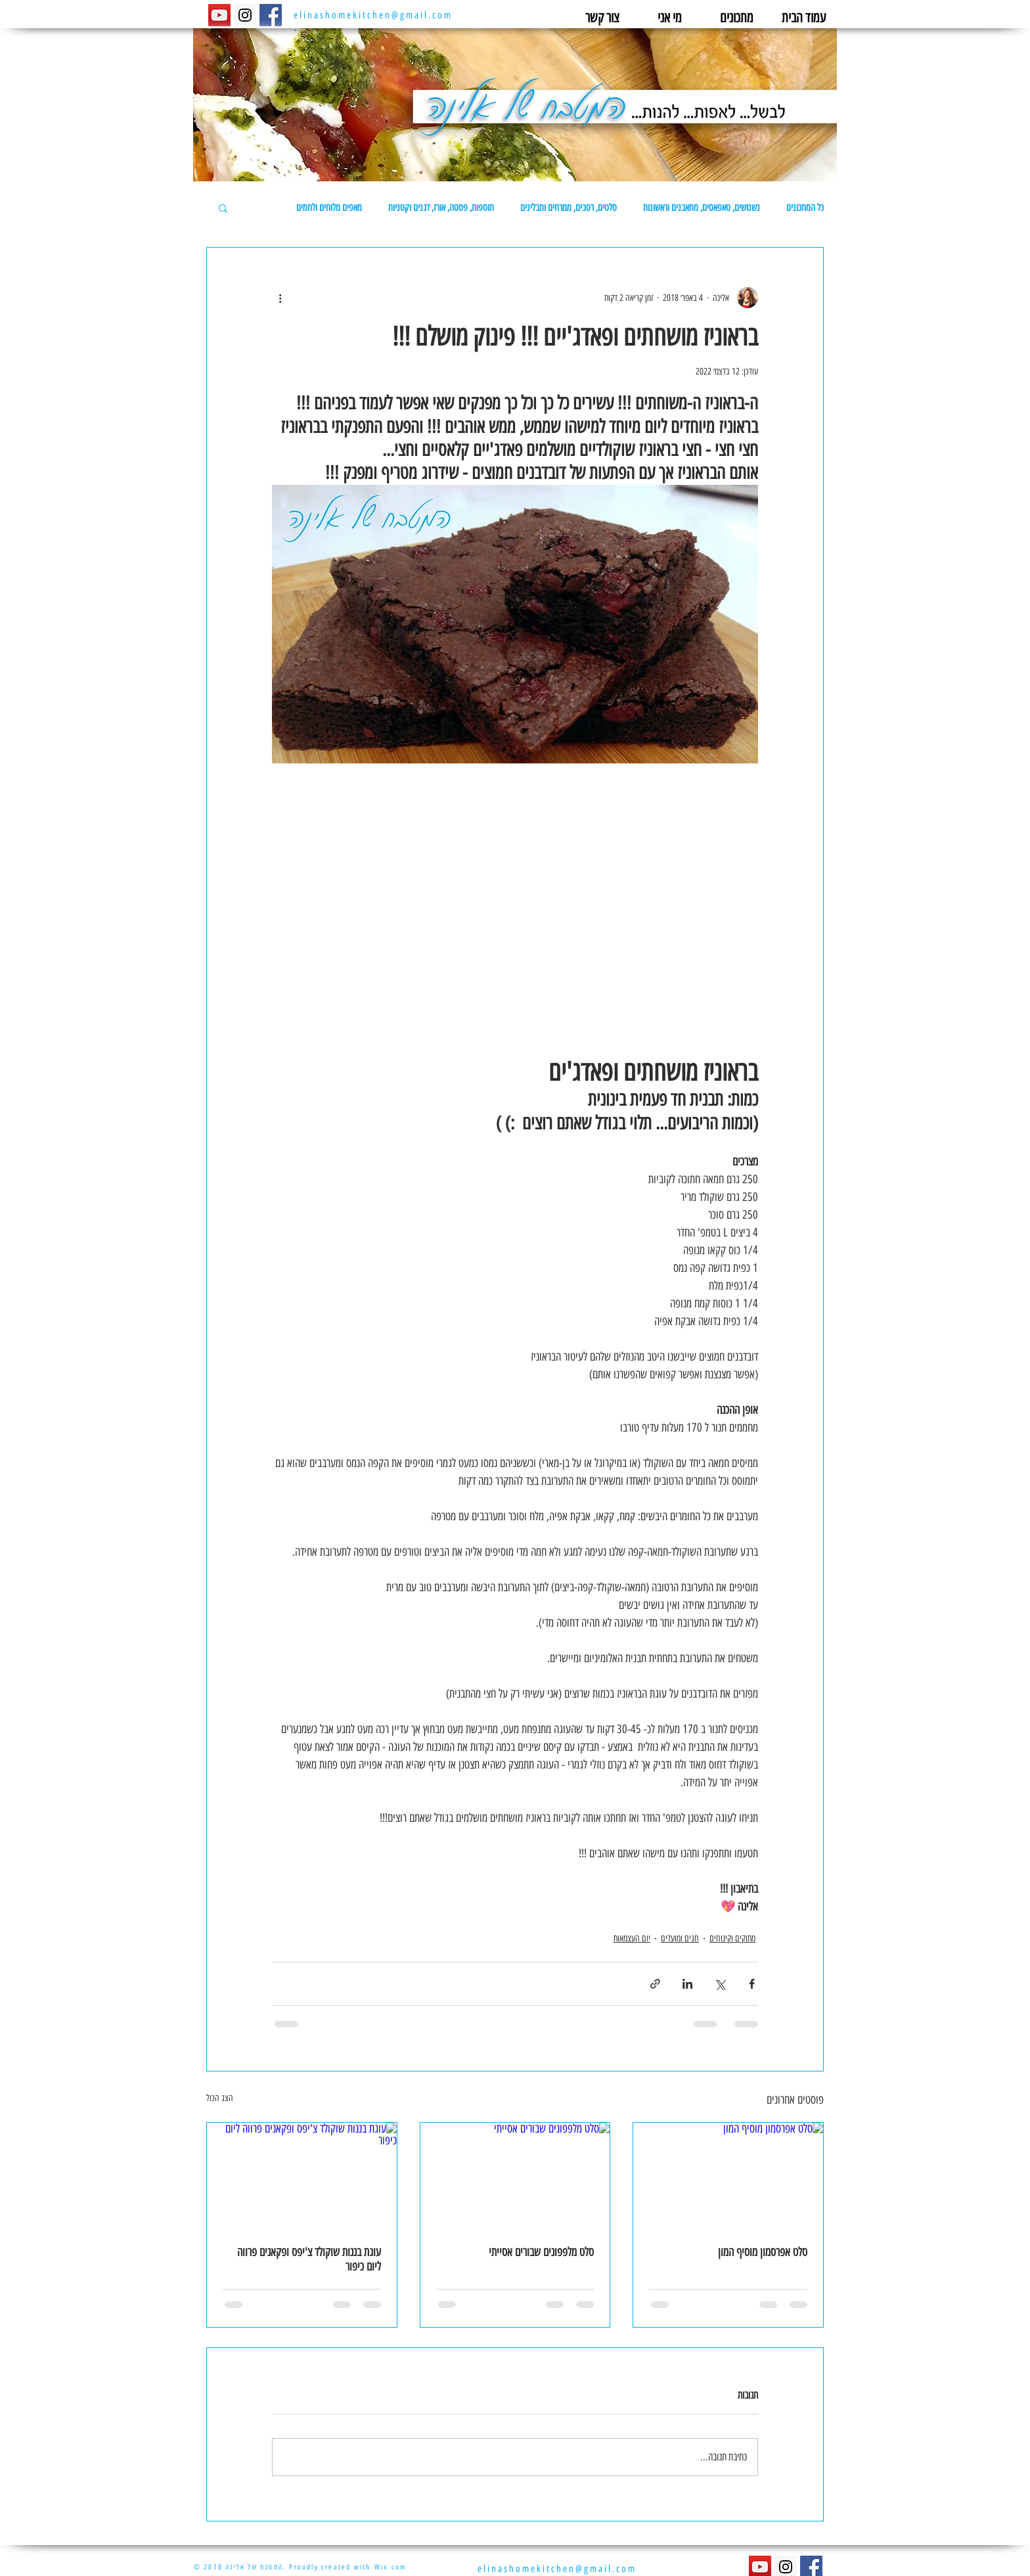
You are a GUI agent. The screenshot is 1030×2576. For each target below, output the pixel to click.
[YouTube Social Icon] (219, 15)
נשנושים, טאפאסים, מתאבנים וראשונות (701, 208)
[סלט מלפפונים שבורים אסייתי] (515, 2176)
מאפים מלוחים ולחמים (329, 208)
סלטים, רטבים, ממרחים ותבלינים (568, 208)
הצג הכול (219, 2098)
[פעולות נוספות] (280, 297)
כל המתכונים (805, 208)
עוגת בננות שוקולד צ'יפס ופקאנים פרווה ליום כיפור (309, 2259)
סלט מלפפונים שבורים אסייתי (541, 2252)
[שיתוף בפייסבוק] (752, 1983)
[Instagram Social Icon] (245, 15)
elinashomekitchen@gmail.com (373, 15)
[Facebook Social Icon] (270, 15)
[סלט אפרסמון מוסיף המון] (728, 2176)
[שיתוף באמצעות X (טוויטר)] (719, 1983)
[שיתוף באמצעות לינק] (655, 1983)
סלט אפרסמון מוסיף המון (762, 2252)
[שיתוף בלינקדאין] (687, 1983)
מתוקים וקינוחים (732, 1938)
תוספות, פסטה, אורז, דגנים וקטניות (441, 208)
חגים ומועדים (680, 1938)
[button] (223, 207)
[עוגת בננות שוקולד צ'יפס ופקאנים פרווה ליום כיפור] (302, 2176)
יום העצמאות (632, 1938)
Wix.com (390, 2567)
